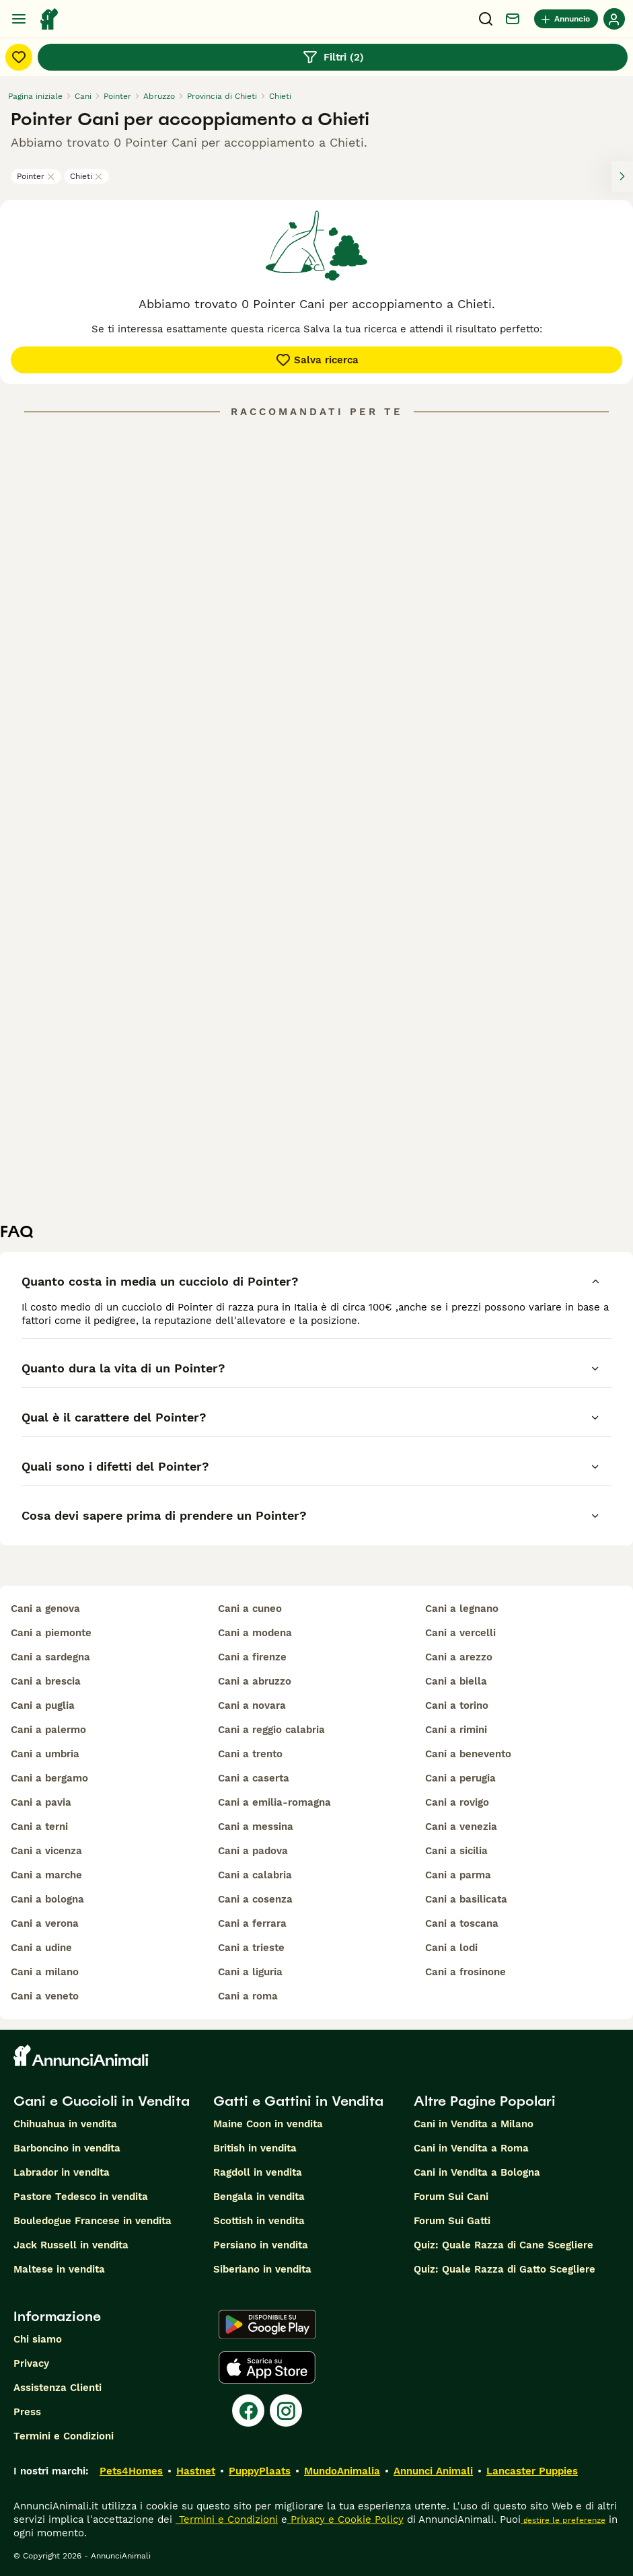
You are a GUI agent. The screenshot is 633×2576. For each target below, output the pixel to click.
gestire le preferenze (563, 2520)
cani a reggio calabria (271, 1730)
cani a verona (45, 1923)
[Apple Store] (267, 2367)
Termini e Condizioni (63, 2436)
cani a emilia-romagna (274, 1802)
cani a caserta (253, 1778)
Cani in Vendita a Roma (471, 2148)
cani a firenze (252, 1657)
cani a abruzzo (254, 1681)
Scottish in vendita (259, 2221)
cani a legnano (461, 1609)
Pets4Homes (131, 2471)
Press (27, 2412)
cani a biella (456, 1681)
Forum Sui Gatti (452, 2221)
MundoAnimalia (342, 2471)
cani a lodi (451, 1948)
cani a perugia (460, 1778)
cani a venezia (461, 1826)
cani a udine (41, 1948)
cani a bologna (47, 1899)
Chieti (86, 176)
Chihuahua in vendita (65, 2124)
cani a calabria (255, 1875)
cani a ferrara (252, 1923)
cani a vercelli (460, 1633)
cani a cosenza (255, 1899)
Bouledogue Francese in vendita (92, 2221)
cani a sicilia (456, 1851)
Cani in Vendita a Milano (473, 2124)
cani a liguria (250, 1972)
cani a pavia (41, 1802)
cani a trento (250, 1754)
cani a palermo (48, 1730)
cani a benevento (468, 1754)
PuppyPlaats (260, 2471)
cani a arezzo (458, 1657)
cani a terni (39, 1826)
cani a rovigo (457, 1802)
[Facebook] (248, 2410)
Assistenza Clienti (57, 2388)
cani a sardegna (50, 1657)
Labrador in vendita (61, 2172)
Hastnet (195, 2471)
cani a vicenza (46, 1851)
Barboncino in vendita (66, 2148)
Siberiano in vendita (262, 2269)
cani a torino (456, 1705)
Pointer (36, 176)
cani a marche (46, 1875)
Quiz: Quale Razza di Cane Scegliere (503, 2245)
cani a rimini (456, 1730)
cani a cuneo (250, 1609)
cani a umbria (45, 1754)
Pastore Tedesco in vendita (80, 2197)
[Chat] (512, 18)
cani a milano (45, 1972)
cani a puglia (43, 1705)
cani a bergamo (49, 1778)
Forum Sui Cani (451, 2197)
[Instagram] (286, 2410)
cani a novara (252, 1705)
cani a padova (253, 1851)
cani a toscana (461, 1923)
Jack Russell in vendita (70, 2245)
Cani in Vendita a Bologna (477, 2172)
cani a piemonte (51, 1633)
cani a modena (255, 1633)
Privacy (31, 2363)
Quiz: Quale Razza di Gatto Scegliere (504, 2269)
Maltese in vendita (59, 2269)
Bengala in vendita (259, 2197)
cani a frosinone (465, 1972)
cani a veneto (45, 1996)
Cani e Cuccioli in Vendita (101, 2101)
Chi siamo (37, 2339)
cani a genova (45, 1609)
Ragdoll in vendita (257, 2172)
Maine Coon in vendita (268, 2124)
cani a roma (248, 1996)
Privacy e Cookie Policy (345, 2519)
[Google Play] (267, 2324)
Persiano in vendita (260, 2245)
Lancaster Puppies (532, 2471)
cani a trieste (251, 1948)
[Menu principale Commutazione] (18, 18)
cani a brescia (46, 1681)
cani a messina (255, 1826)
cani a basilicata (466, 1899)
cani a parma (458, 1875)
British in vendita (255, 2148)
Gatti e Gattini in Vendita (298, 2101)
